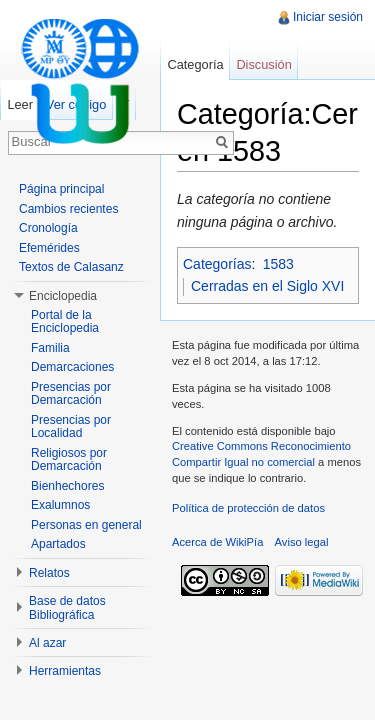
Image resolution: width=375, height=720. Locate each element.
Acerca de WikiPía (217, 542)
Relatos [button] (49, 573)
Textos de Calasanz (71, 267)
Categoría (195, 64)
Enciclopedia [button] (63, 296)
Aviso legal (302, 542)
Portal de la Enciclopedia (65, 322)
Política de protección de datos (248, 508)
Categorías (217, 264)
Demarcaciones (72, 367)
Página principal (61, 189)
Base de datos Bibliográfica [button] (67, 608)
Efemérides (49, 248)
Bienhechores (67, 486)
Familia (50, 348)
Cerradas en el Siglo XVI (267, 286)
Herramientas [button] (65, 671)
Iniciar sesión (328, 17)
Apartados (58, 544)
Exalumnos (60, 505)
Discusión (263, 64)
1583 (278, 264)
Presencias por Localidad (71, 427)
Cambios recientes (68, 209)
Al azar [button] (47, 643)
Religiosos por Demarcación (69, 460)
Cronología (48, 228)
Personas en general (86, 525)
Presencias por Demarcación (71, 394)
